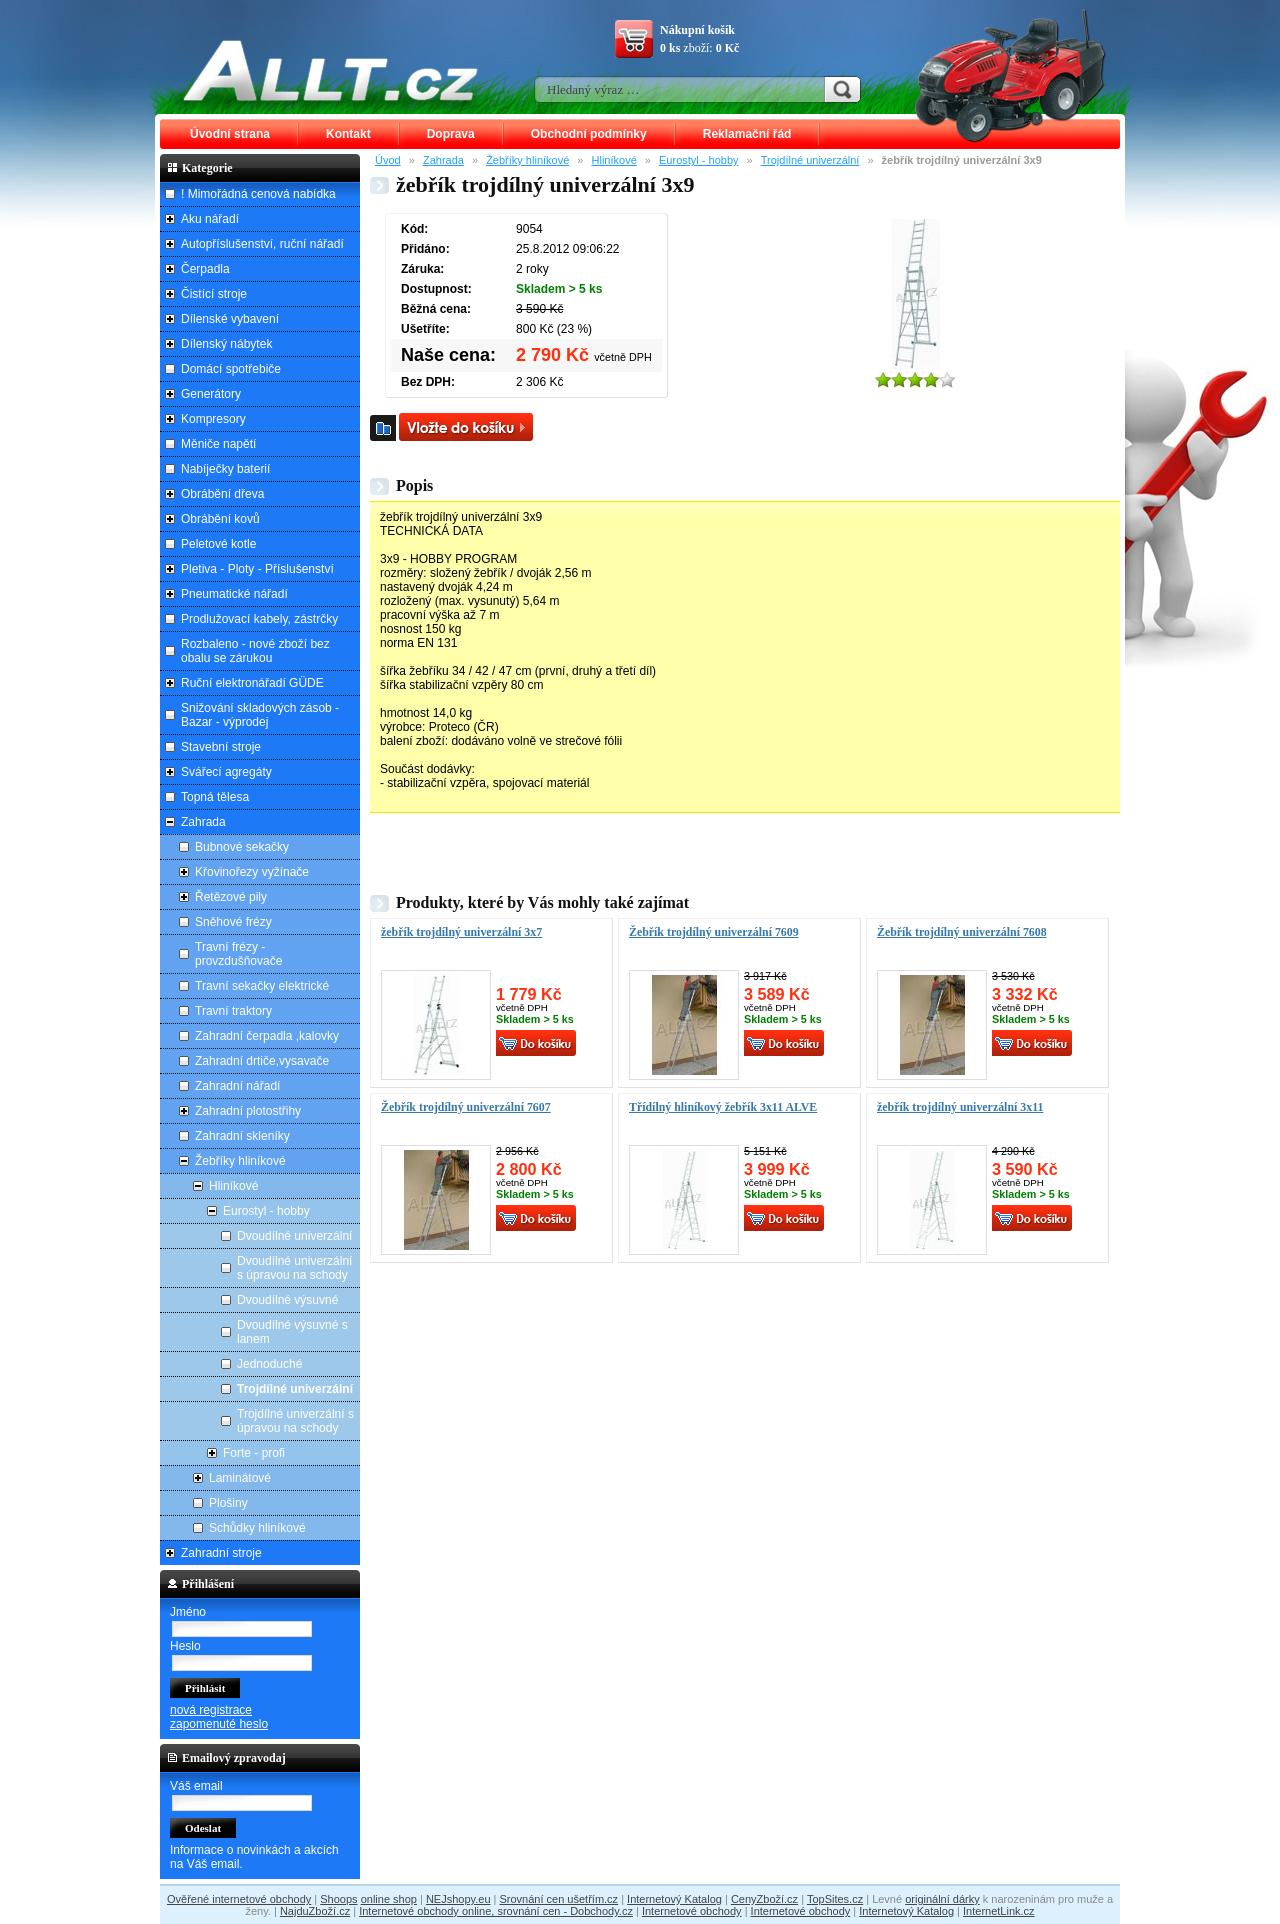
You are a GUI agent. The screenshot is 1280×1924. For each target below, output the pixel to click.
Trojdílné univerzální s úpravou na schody (295, 1421)
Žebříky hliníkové (527, 160)
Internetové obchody (692, 1911)
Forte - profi (254, 1453)
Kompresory (213, 419)
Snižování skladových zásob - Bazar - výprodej (260, 715)
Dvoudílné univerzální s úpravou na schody (294, 1268)
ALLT (331, 70)
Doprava (451, 134)
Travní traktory (233, 1011)
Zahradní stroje (221, 1553)
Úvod (388, 160)
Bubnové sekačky (242, 847)
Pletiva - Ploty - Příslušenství (257, 569)
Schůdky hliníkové (257, 1528)
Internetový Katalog (674, 1899)
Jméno (188, 1612)
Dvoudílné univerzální (294, 1236)
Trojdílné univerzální (810, 160)
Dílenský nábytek (226, 344)
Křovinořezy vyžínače (252, 872)
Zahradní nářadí (237, 1086)
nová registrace (211, 1710)
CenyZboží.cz (764, 1899)
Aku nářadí (210, 219)
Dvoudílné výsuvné (287, 1300)
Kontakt (348, 134)
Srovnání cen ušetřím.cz (559, 1899)
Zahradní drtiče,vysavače (262, 1061)
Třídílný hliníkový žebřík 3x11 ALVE (723, 1107)
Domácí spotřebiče (231, 369)
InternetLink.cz (999, 1911)
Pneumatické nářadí (234, 594)
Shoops (338, 1899)
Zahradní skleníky (242, 1136)
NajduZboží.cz (315, 1911)
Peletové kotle (218, 544)
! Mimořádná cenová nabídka (258, 194)
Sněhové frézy (233, 922)
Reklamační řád (747, 134)
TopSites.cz (835, 1899)
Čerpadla (205, 269)
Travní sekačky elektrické (262, 986)
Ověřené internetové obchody (239, 1899)
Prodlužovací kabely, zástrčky (259, 619)
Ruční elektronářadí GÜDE (252, 683)
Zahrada (443, 160)
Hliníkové (614, 160)
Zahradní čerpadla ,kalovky (267, 1036)
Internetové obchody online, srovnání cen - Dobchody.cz (496, 1911)
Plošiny (228, 1503)
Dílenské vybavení (230, 319)
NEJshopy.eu (458, 1899)
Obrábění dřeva (222, 494)
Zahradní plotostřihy (248, 1111)
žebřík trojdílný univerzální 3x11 (960, 1107)
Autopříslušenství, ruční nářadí (262, 244)
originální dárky (942, 1899)
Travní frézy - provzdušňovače (238, 954)
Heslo (185, 1646)
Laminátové (240, 1478)
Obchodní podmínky (589, 134)
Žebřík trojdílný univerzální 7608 (962, 932)
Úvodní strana (230, 134)
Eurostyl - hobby (698, 160)
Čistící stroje (214, 294)
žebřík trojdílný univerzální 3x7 (461, 932)
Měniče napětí (218, 444)
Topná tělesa (215, 797)
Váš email (196, 1786)
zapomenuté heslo (219, 1724)
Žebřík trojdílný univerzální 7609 (714, 932)
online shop (389, 1899)
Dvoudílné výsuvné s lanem (292, 1332)
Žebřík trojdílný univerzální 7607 (466, 1107)
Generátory (211, 394)
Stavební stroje (221, 747)
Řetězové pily (231, 897)
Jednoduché (269, 1364)
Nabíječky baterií (225, 469)
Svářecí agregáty (226, 772)
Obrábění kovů (220, 519)
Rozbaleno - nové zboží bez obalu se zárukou (255, 651)
